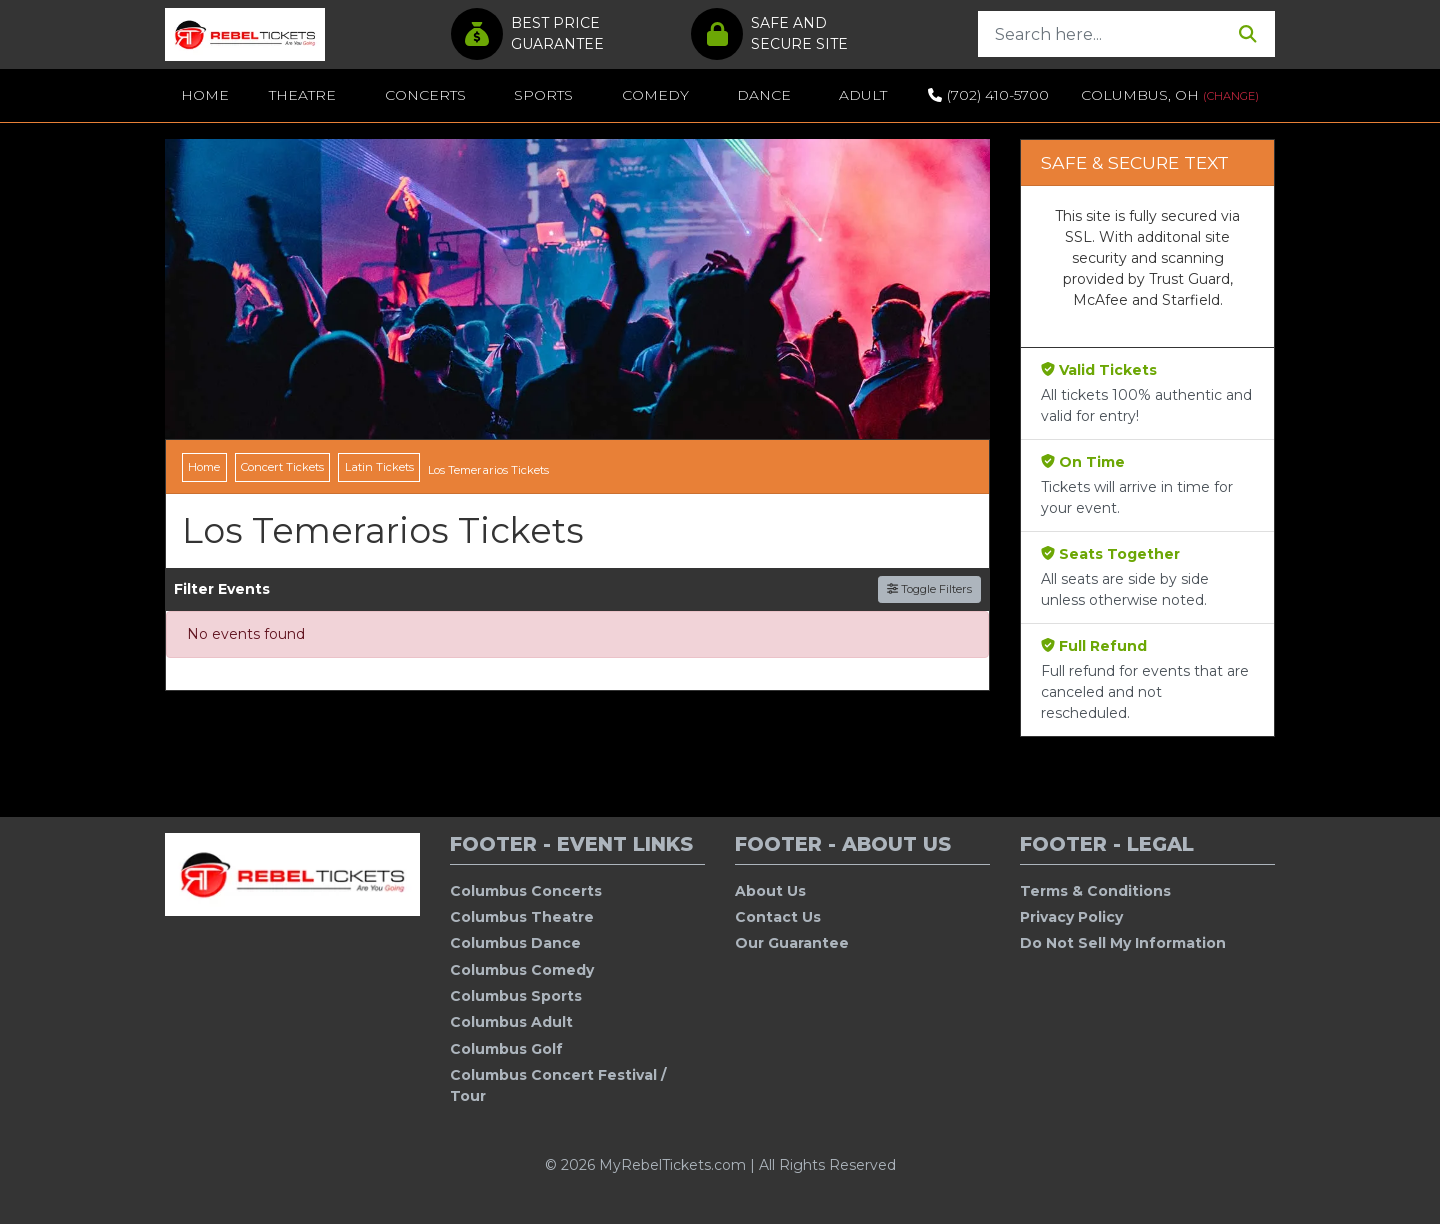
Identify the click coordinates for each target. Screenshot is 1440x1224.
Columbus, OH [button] (1170, 95)
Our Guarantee (792, 943)
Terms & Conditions (1095, 891)
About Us (770, 891)
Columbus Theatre (522, 917)
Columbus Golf (506, 1049)
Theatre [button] (302, 95)
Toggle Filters (929, 589)
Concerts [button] (425, 95)
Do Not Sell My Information (1123, 943)
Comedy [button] (655, 95)
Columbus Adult (511, 1022)
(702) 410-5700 (988, 95)
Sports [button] (543, 95)
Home (205, 95)
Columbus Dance (515, 943)
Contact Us (778, 917)
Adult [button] (863, 95)
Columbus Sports (516, 996)
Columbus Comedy (522, 970)
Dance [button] (764, 95)
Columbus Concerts (526, 891)
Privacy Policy (1071, 917)
